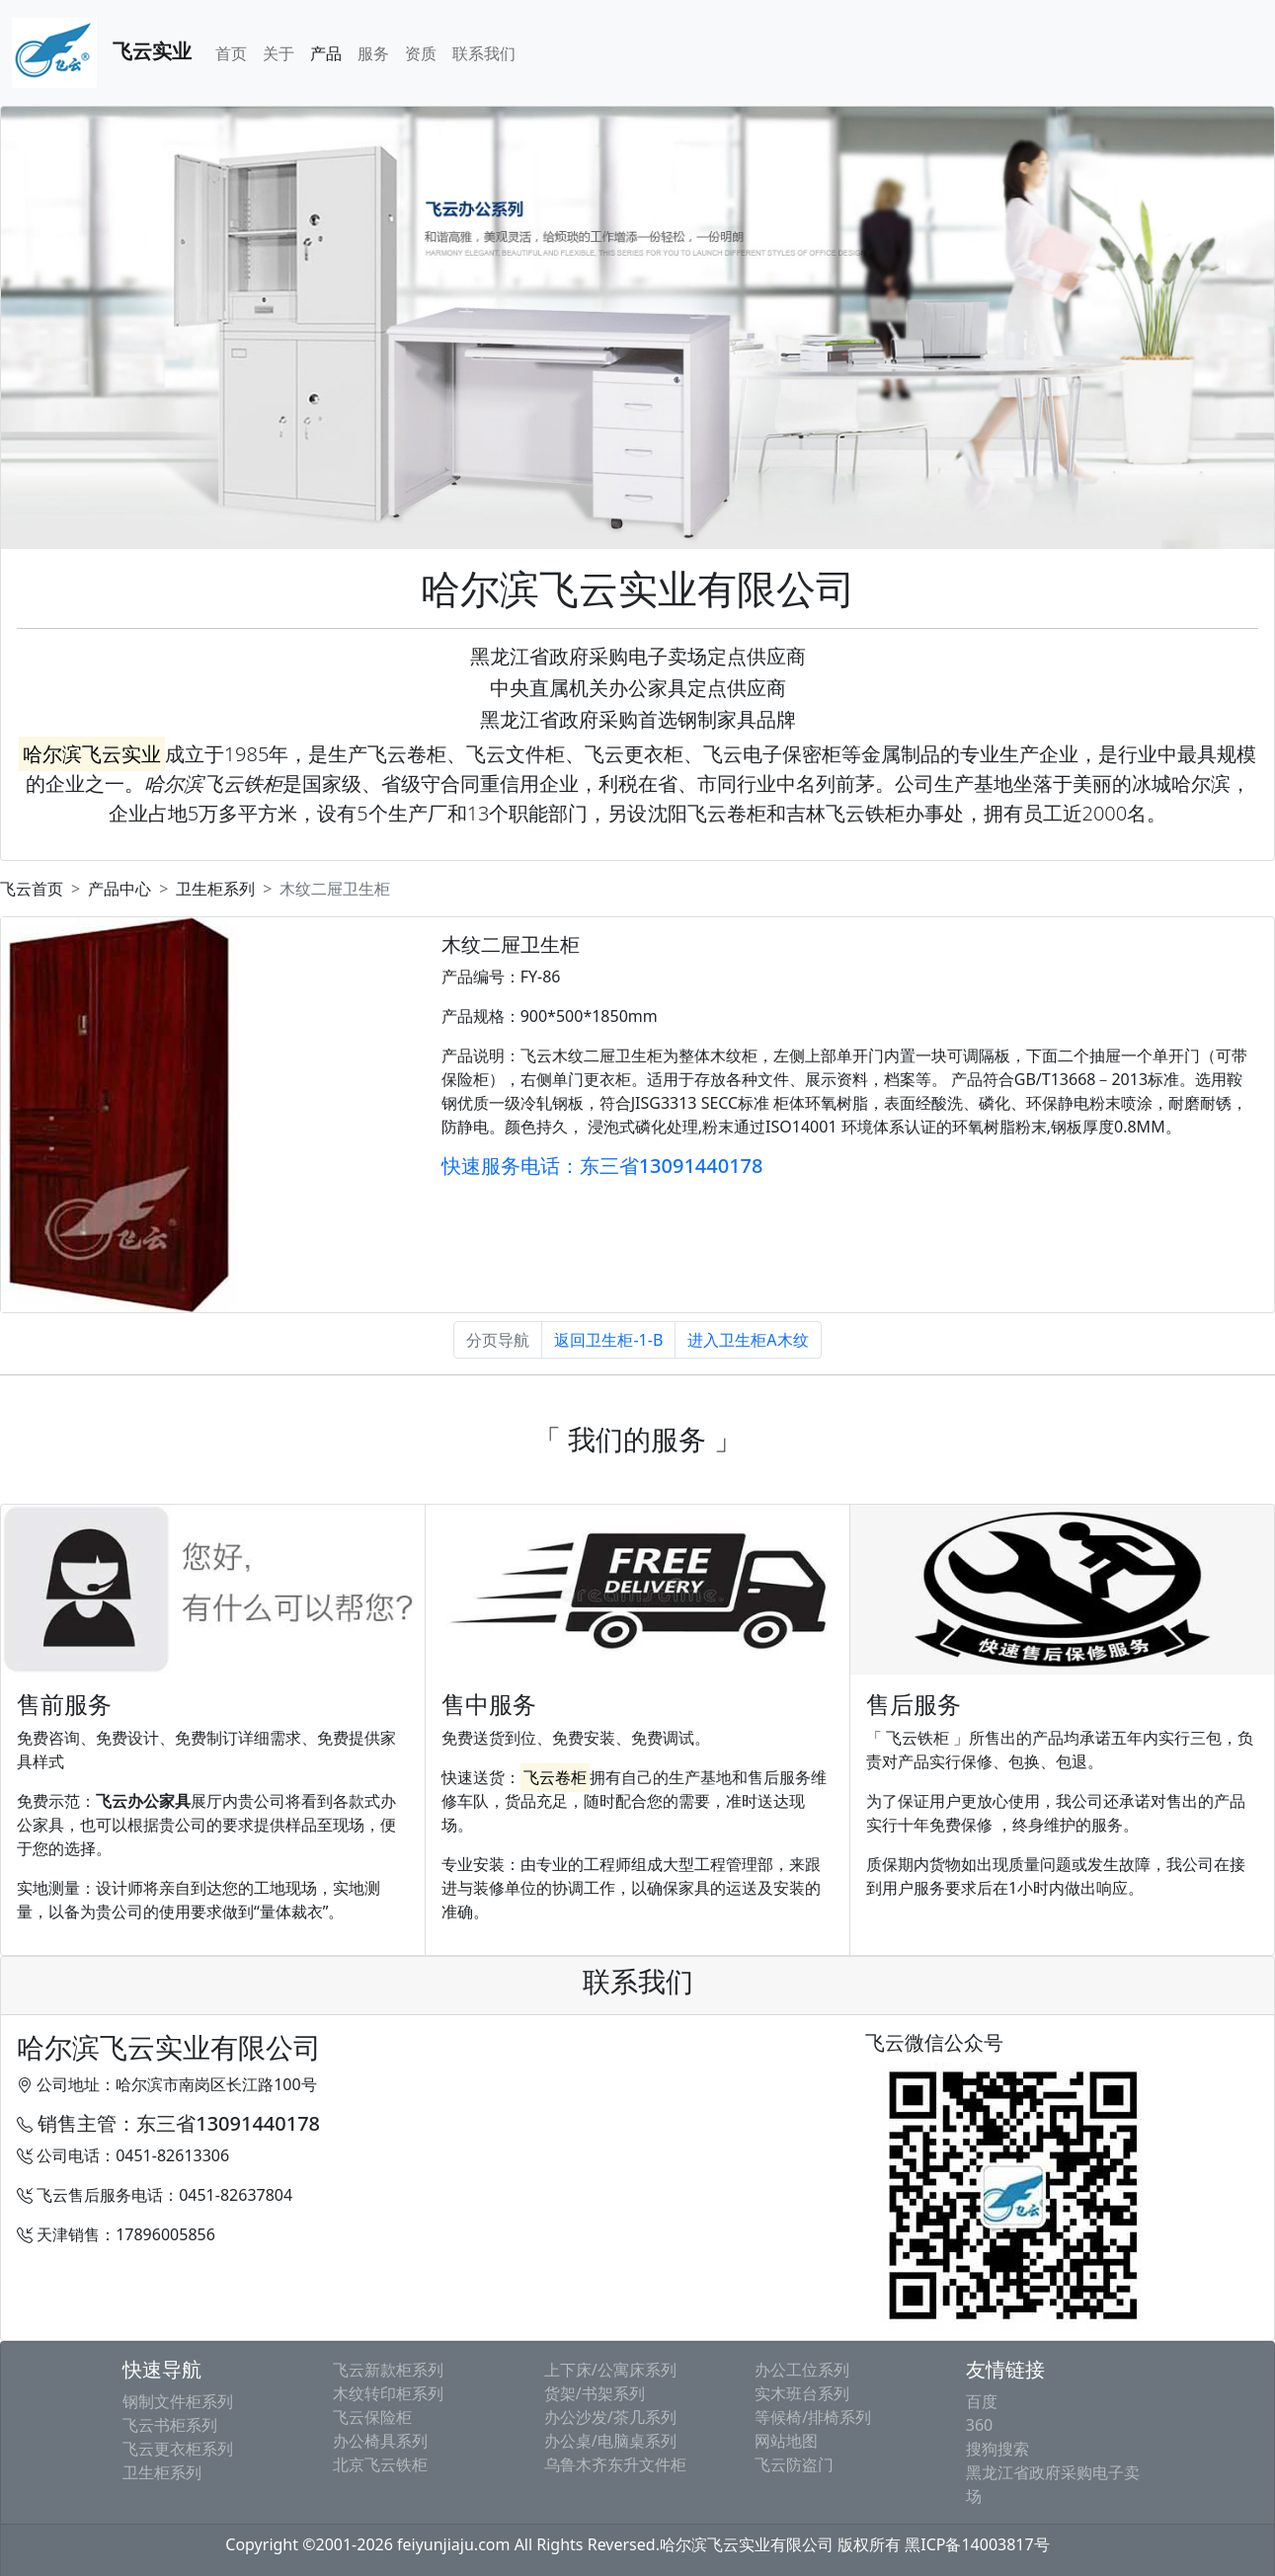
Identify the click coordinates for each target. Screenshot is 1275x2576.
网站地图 (786, 2441)
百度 (981, 2401)
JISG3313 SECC (685, 1103)
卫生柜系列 (215, 888)
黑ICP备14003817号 (977, 2544)
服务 (373, 53)
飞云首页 (31, 888)
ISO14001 (801, 1126)
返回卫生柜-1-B (608, 1340)
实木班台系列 (802, 2393)
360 (979, 2425)
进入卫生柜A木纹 (747, 1340)
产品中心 (119, 888)
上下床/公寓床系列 (610, 2370)
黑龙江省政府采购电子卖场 (1053, 2484)
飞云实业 (102, 53)
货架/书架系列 (594, 2393)
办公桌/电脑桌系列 (610, 2441)
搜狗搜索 (997, 2448)
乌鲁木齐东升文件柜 (615, 2464)
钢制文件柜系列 (177, 2401)
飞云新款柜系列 (388, 2370)
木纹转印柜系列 (388, 2393)
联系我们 (484, 53)
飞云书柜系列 (169, 2425)
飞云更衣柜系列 (177, 2448)
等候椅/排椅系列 (813, 2417)
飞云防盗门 (794, 2464)
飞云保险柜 (372, 2417)
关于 (278, 53)
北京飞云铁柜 (380, 2464)
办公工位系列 (802, 2370)
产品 (326, 53)
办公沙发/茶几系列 (610, 2417)
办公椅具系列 (380, 2441)
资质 (421, 53)
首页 (231, 53)
